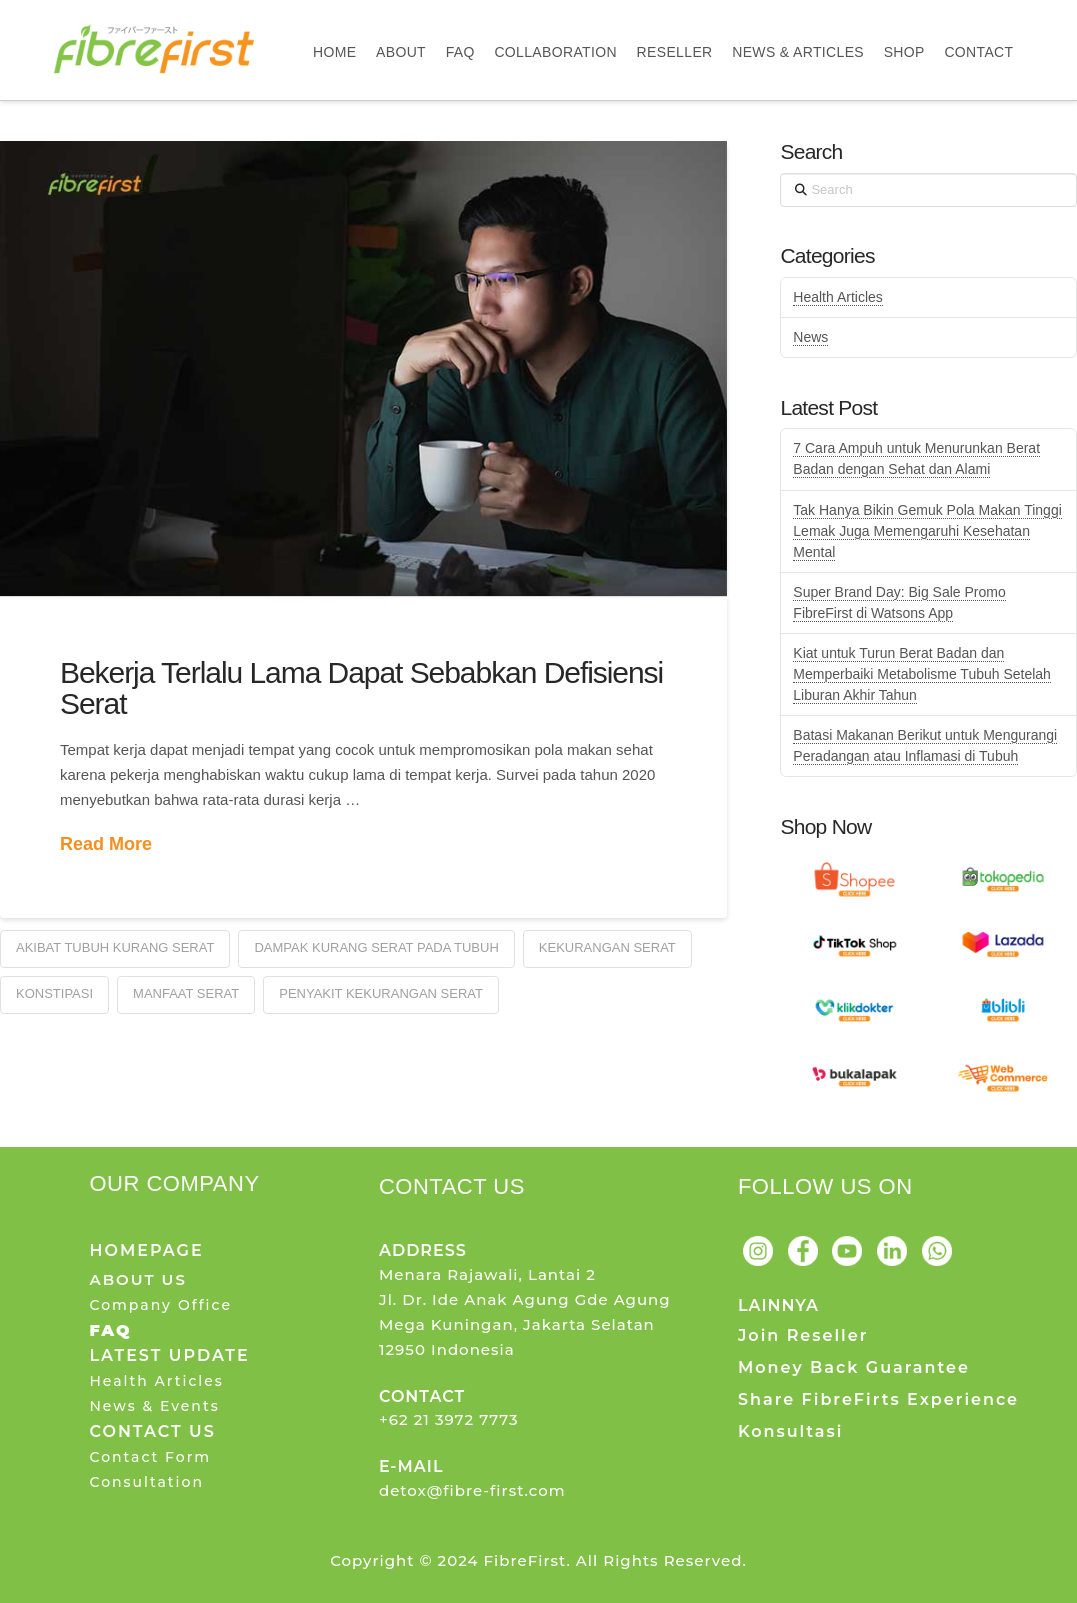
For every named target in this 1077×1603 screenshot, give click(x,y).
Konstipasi (54, 993)
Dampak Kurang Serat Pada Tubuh (376, 947)
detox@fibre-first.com (472, 1490)
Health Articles (837, 297)
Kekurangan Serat (607, 947)
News (810, 337)
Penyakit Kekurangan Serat (381, 993)
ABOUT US (137, 1279)
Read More (106, 844)
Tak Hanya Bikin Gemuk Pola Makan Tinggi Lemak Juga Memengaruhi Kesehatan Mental (927, 531)
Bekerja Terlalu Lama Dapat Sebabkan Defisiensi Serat (361, 688)
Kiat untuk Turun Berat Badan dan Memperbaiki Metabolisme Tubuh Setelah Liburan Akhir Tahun (922, 674)
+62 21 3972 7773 (449, 1419)
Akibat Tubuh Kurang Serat (115, 947)
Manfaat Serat (186, 993)
